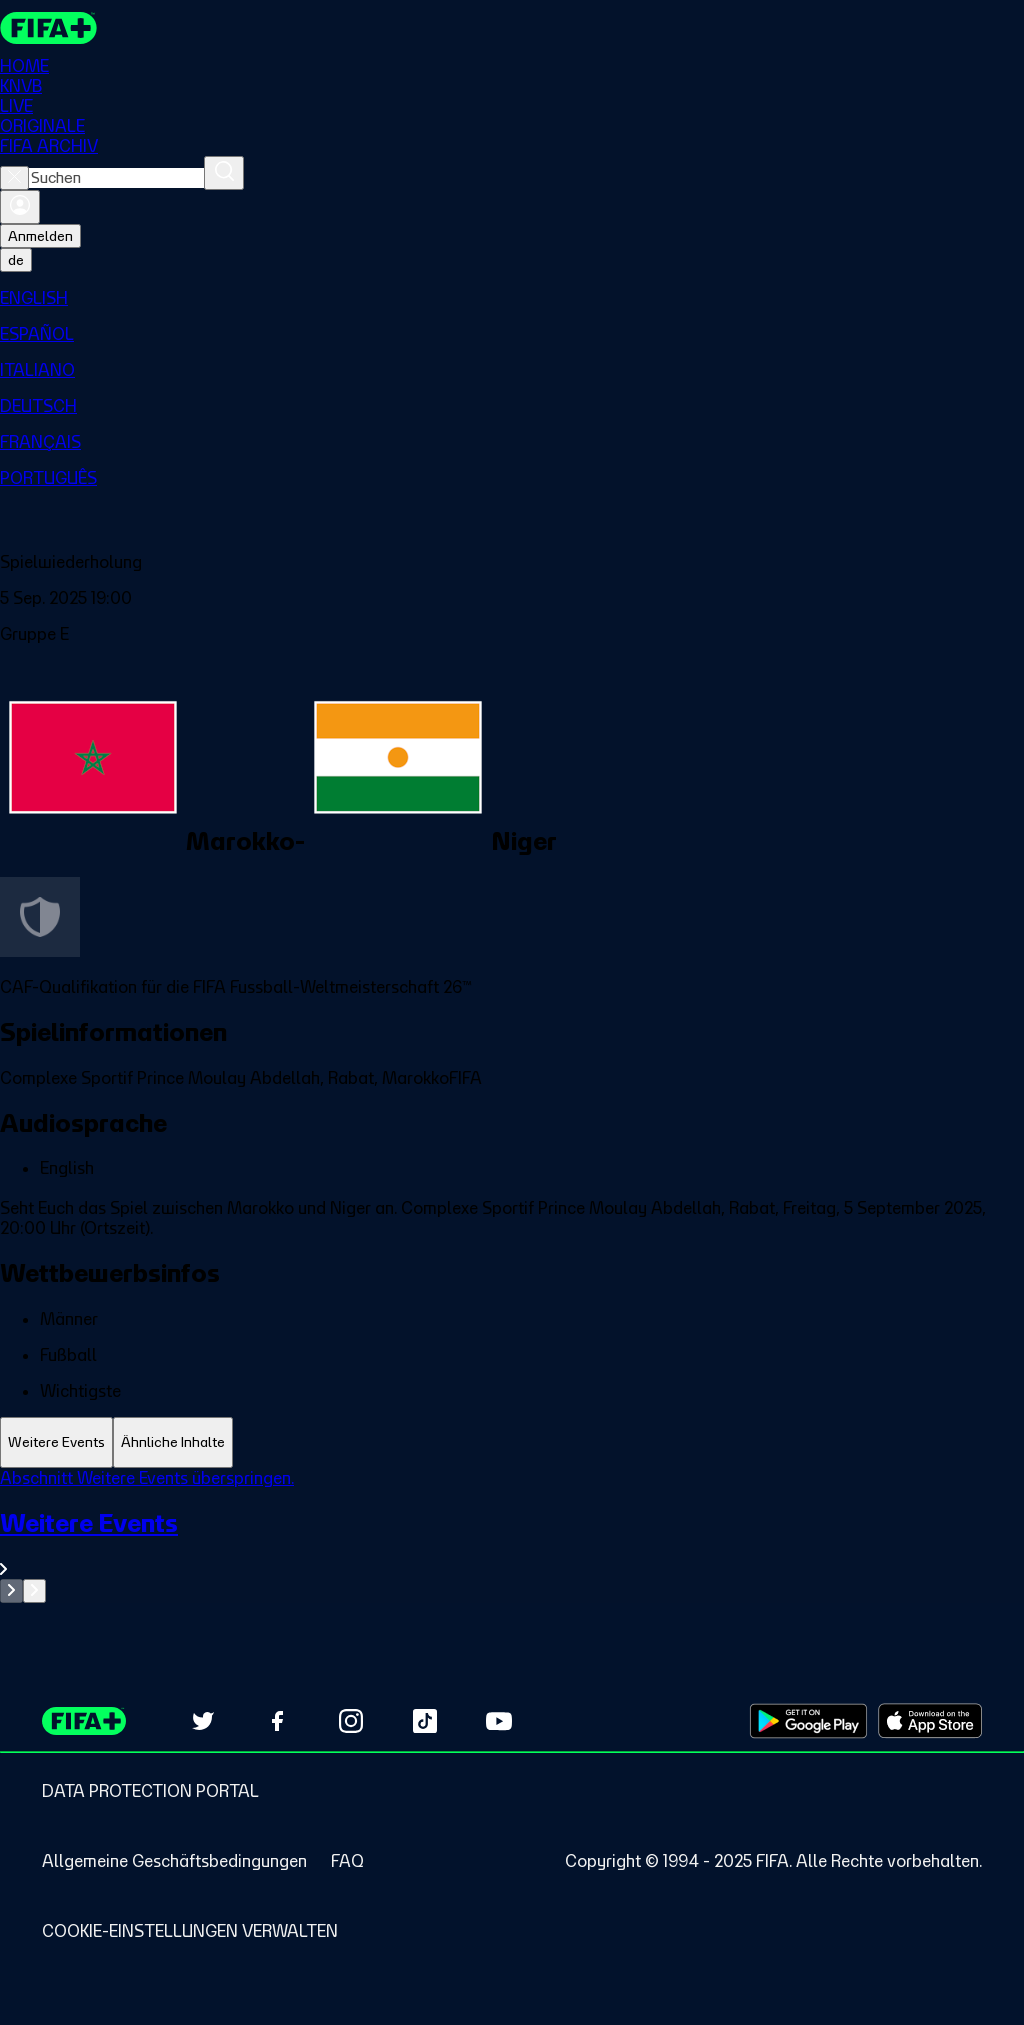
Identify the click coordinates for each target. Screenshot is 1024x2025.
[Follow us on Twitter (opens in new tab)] (203, 1721)
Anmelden (40, 236)
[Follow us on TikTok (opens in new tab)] (425, 1721)
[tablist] (512, 1442)
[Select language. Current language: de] (16, 260)
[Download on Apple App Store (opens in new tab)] (930, 1721)
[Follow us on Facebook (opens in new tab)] (277, 1721)
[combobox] (116, 178)
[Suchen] (224, 173)
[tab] (56, 1442)
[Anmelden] (20, 207)
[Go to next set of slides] (34, 1591)
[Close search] (14, 178)
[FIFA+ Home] (48, 28)
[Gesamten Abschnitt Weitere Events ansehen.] (512, 1543)
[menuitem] (512, 298)
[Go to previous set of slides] (11, 1591)
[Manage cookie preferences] (190, 1931)
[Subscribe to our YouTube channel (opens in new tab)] (499, 1721)
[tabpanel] (512, 1535)
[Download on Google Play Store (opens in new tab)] (808, 1721)
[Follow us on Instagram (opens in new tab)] (351, 1721)
